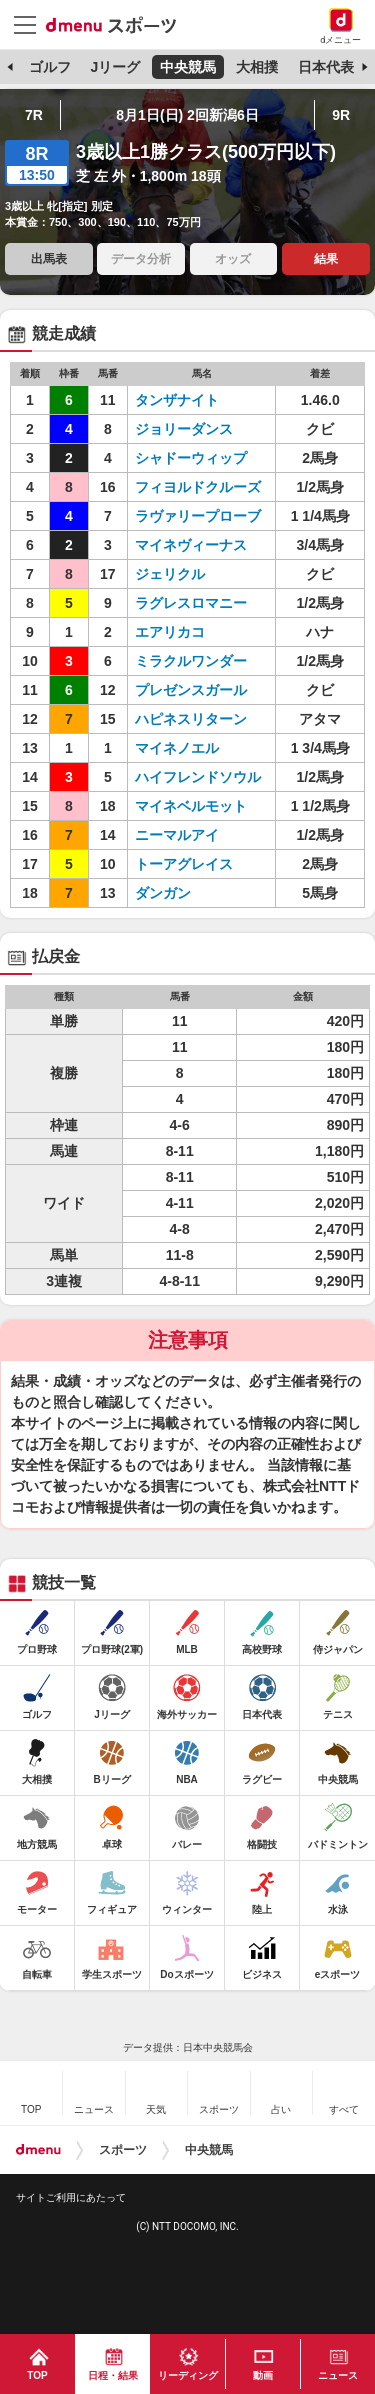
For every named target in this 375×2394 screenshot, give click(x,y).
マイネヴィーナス (191, 545)
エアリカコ (170, 632)
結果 (326, 259)
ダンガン (163, 893)
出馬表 (49, 259)
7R (34, 115)
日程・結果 (113, 2375)
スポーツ (123, 2150)
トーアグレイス (184, 864)
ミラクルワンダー (191, 661)
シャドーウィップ (191, 458)
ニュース (338, 2375)
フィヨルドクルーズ (198, 487)
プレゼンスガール (191, 690)
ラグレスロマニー (191, 603)
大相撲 (257, 67)
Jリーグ (115, 67)
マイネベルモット (191, 806)
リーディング (188, 2375)
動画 (263, 2375)
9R (341, 115)
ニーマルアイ (177, 835)
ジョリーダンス (184, 429)
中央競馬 (188, 67)
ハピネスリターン (191, 719)
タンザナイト (177, 400)
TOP (37, 2375)
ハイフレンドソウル (198, 777)
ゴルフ (50, 67)
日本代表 (326, 67)
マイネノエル (177, 748)
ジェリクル (170, 574)
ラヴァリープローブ (198, 516)
